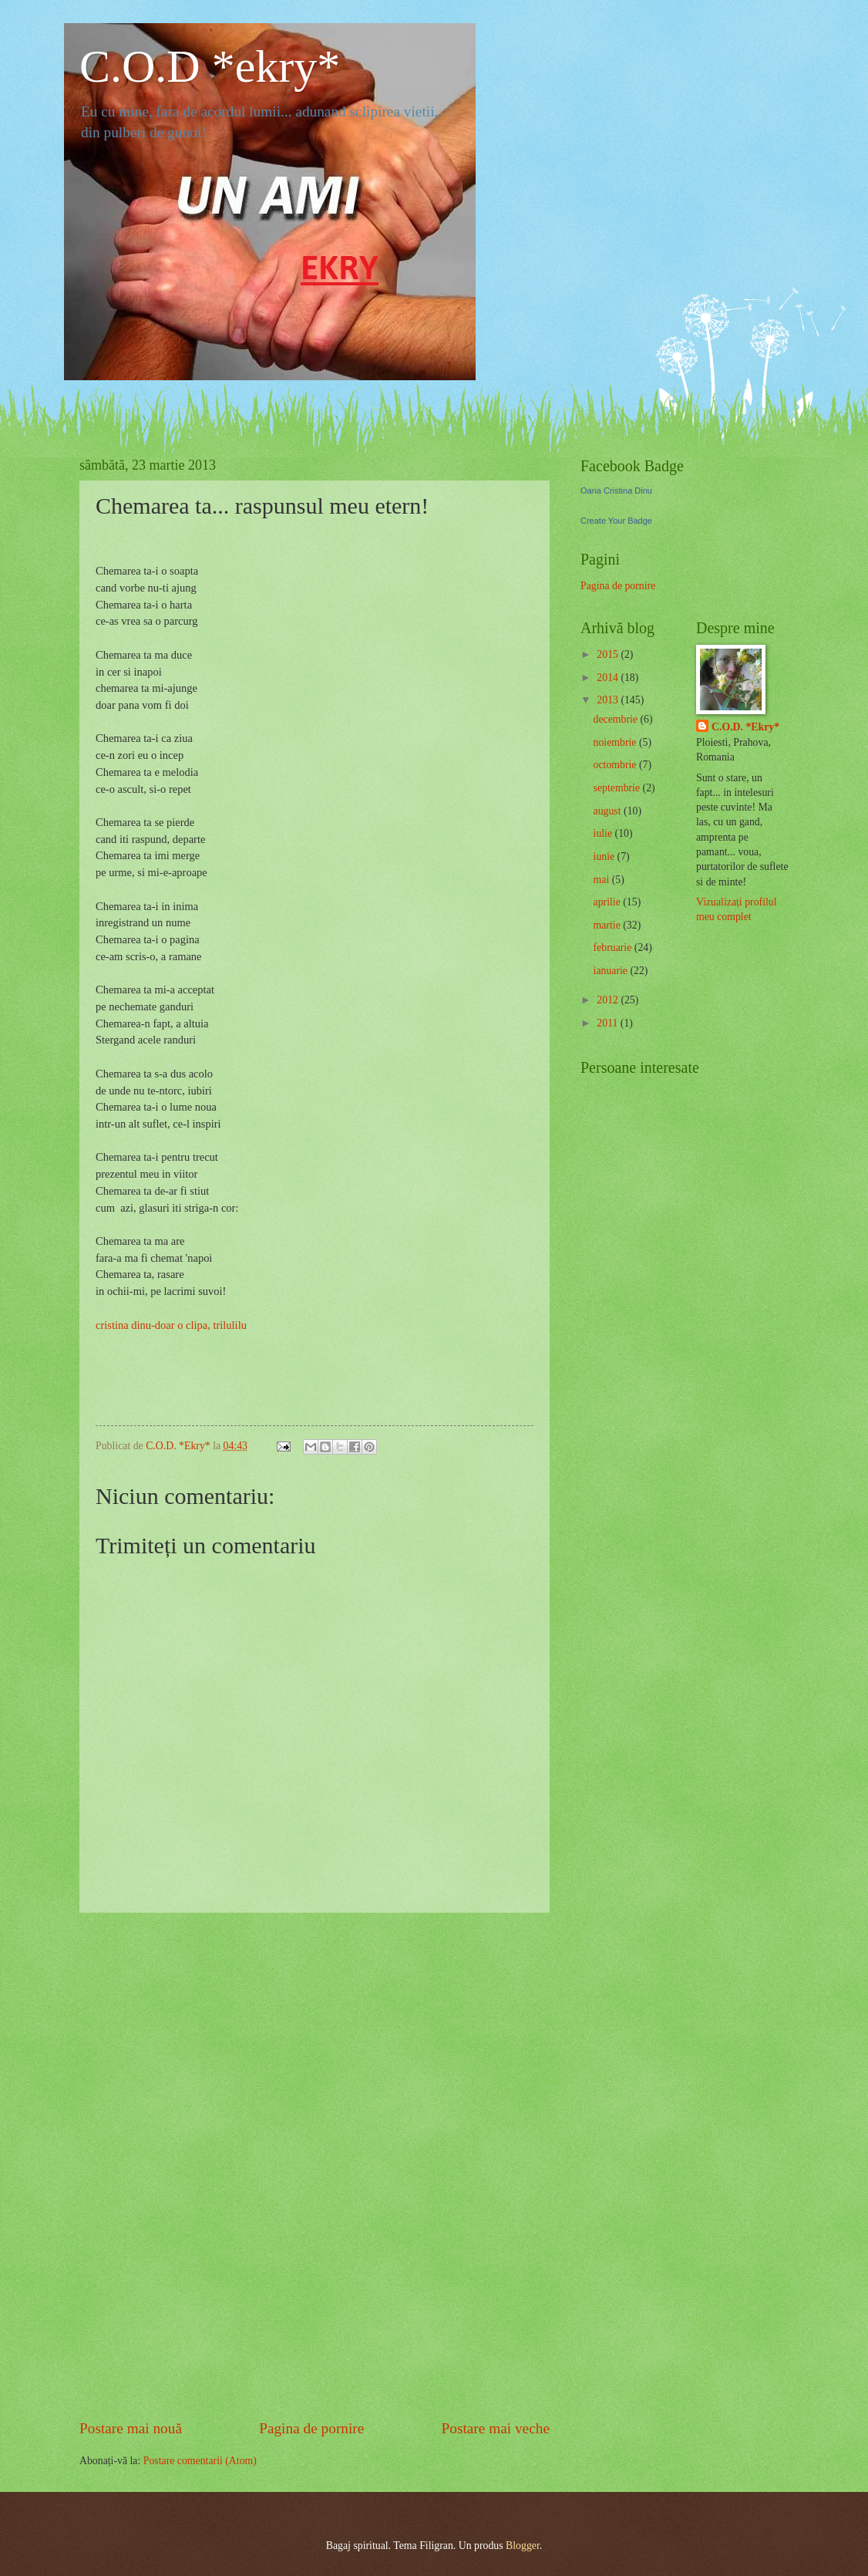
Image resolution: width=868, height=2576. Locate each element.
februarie (614, 947)
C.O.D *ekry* (209, 66)
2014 (609, 677)
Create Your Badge (616, 520)
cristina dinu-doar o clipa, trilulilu (171, 1325)
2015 (609, 654)
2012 (609, 1000)
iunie (605, 856)
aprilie (609, 902)
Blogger (523, 2545)
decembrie (617, 719)
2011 (609, 1023)
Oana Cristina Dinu (616, 490)
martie (609, 925)
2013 (609, 700)
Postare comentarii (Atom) (200, 2460)
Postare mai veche (496, 2428)
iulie (604, 833)
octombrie (616, 764)
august (609, 811)
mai (603, 879)
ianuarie (612, 970)
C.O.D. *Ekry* (745, 727)
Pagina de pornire (311, 2428)
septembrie (618, 788)
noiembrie (616, 742)
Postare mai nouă (130, 2428)
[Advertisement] (314, 2165)
